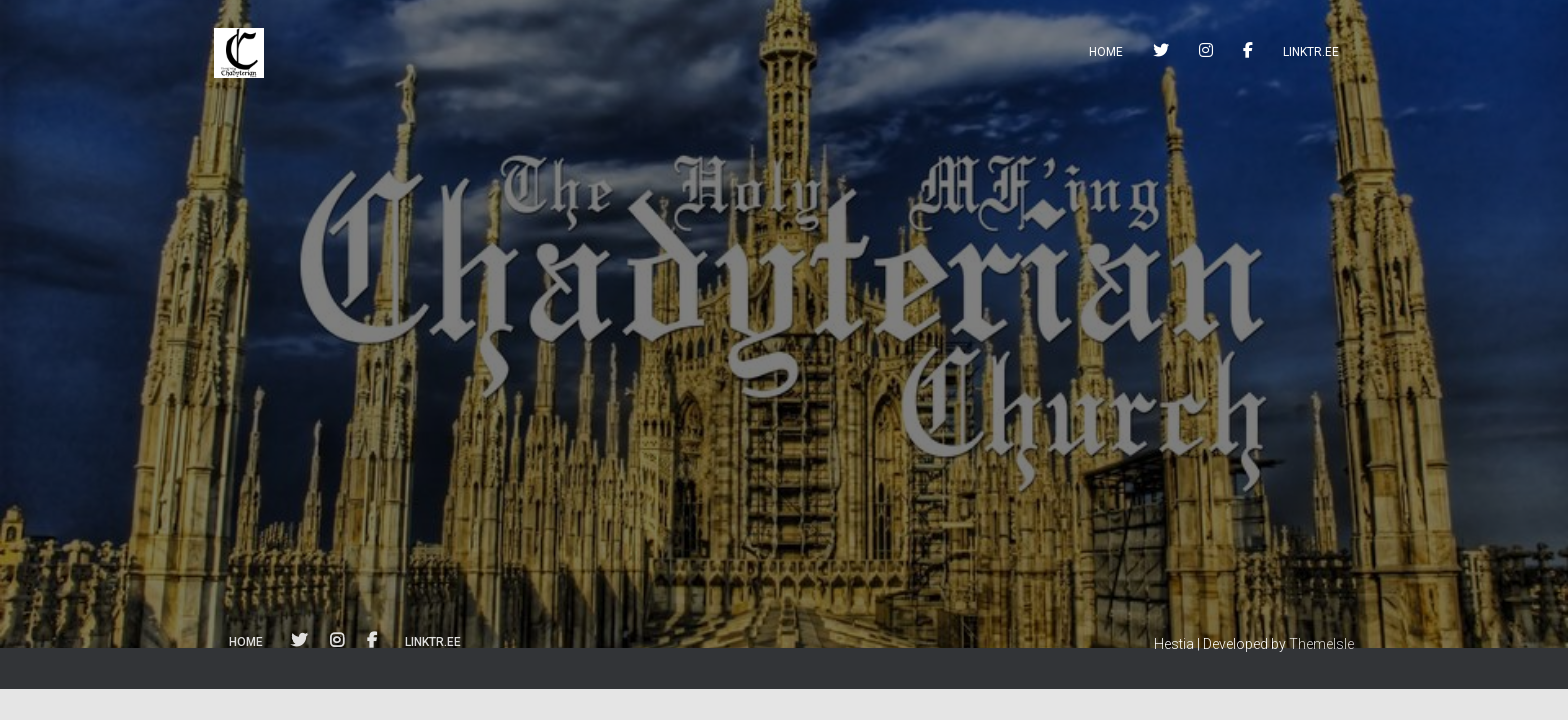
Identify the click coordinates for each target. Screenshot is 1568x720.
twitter (1161, 53)
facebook (1248, 53)
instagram (1206, 53)
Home (1106, 52)
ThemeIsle (1321, 644)
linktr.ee (1311, 52)
